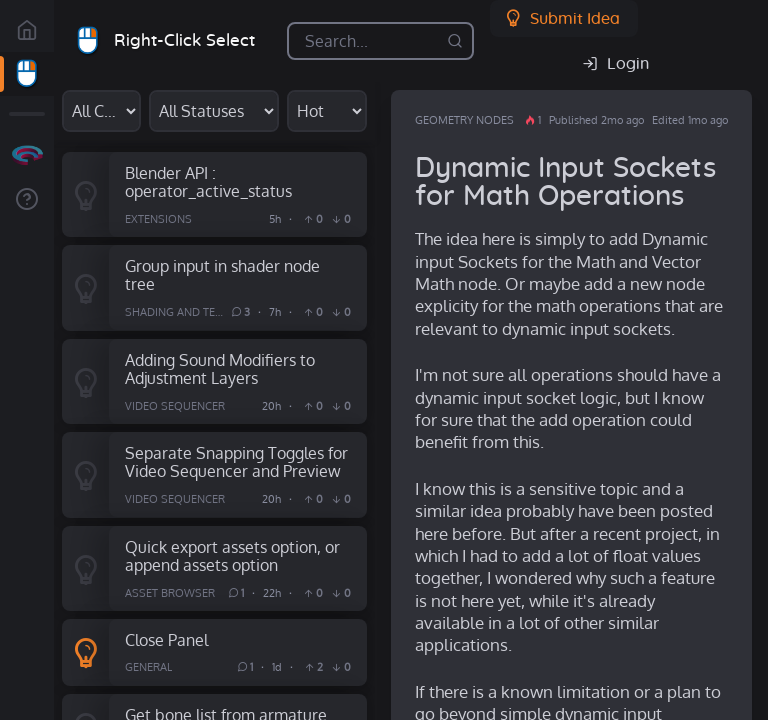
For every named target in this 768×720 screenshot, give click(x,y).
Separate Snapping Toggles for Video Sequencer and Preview (236, 462)
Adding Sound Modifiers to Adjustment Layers (220, 369)
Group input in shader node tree (222, 275)
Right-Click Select (184, 40)
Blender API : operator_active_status (208, 182)
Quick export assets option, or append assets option (232, 556)
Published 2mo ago (596, 120)
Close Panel (166, 639)
